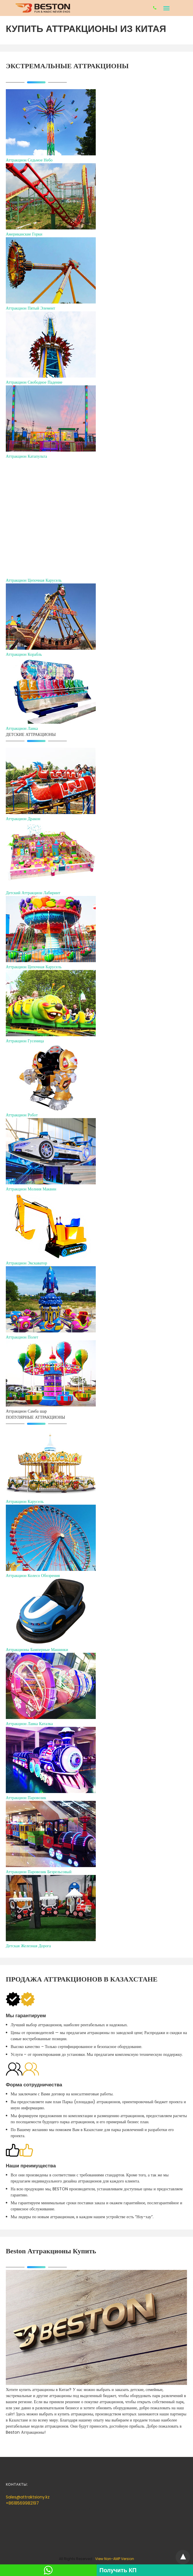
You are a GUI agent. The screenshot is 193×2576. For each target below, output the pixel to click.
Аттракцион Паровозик (26, 1798)
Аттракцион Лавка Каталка (29, 1724)
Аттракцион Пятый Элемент (30, 308)
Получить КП (118, 2570)
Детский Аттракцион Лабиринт (33, 893)
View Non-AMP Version (114, 2558)
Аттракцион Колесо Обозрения (33, 1575)
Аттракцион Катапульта (26, 456)
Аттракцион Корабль (24, 654)
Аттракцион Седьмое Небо (29, 160)
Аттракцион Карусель (25, 1501)
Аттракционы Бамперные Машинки (37, 1649)
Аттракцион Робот (22, 1115)
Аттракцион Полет (22, 1337)
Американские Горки (24, 234)
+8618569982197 (22, 2503)
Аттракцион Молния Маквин (31, 1189)
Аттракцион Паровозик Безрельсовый (38, 1872)
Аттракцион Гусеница (25, 1041)
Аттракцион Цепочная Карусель (34, 580)
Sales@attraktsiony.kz (28, 2497)
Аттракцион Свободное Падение (34, 382)
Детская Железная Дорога (28, 1946)
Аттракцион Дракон (23, 819)
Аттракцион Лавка (22, 728)
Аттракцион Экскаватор (26, 1263)
